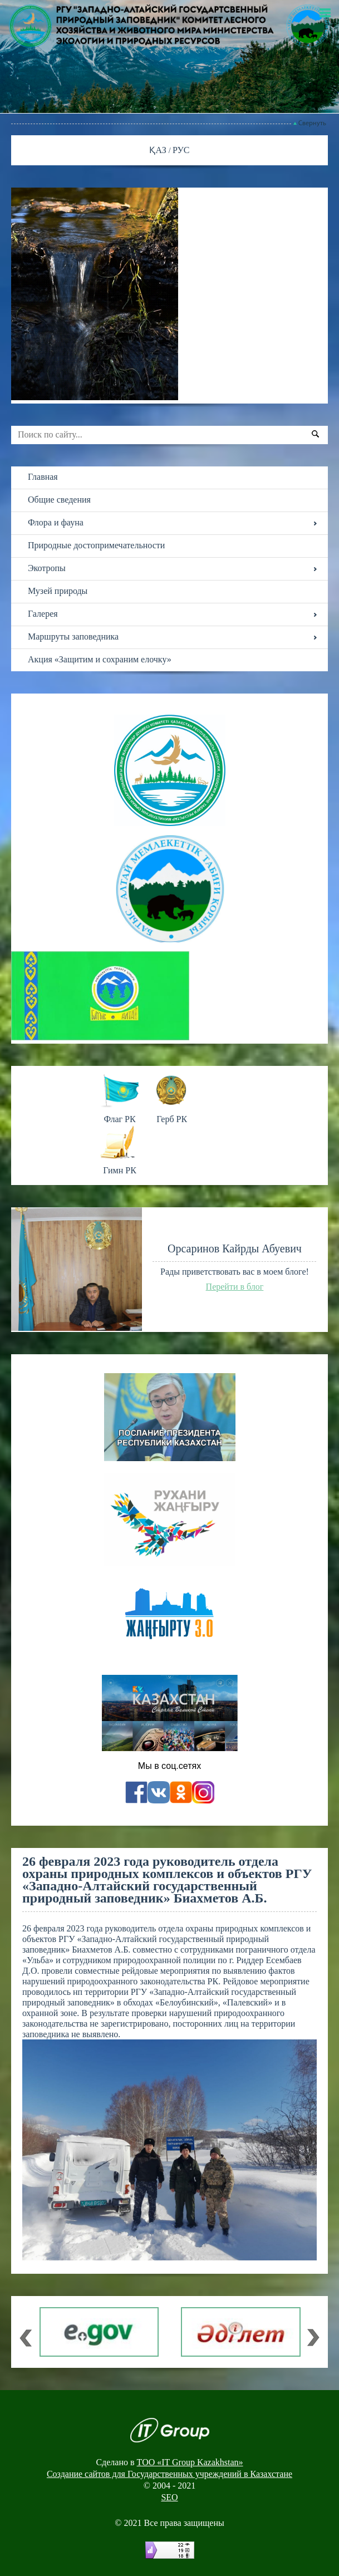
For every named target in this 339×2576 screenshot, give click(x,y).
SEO (169, 2497)
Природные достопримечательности (96, 545)
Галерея (43, 613)
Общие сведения (59, 499)
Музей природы (57, 591)
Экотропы (47, 568)
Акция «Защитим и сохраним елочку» (99, 659)
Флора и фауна (55, 522)
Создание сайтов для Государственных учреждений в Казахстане (169, 2474)
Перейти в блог (235, 1286)
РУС (181, 150)
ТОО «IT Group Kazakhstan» (190, 2462)
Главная (43, 476)
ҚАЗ (158, 150)
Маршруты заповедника (73, 636)
